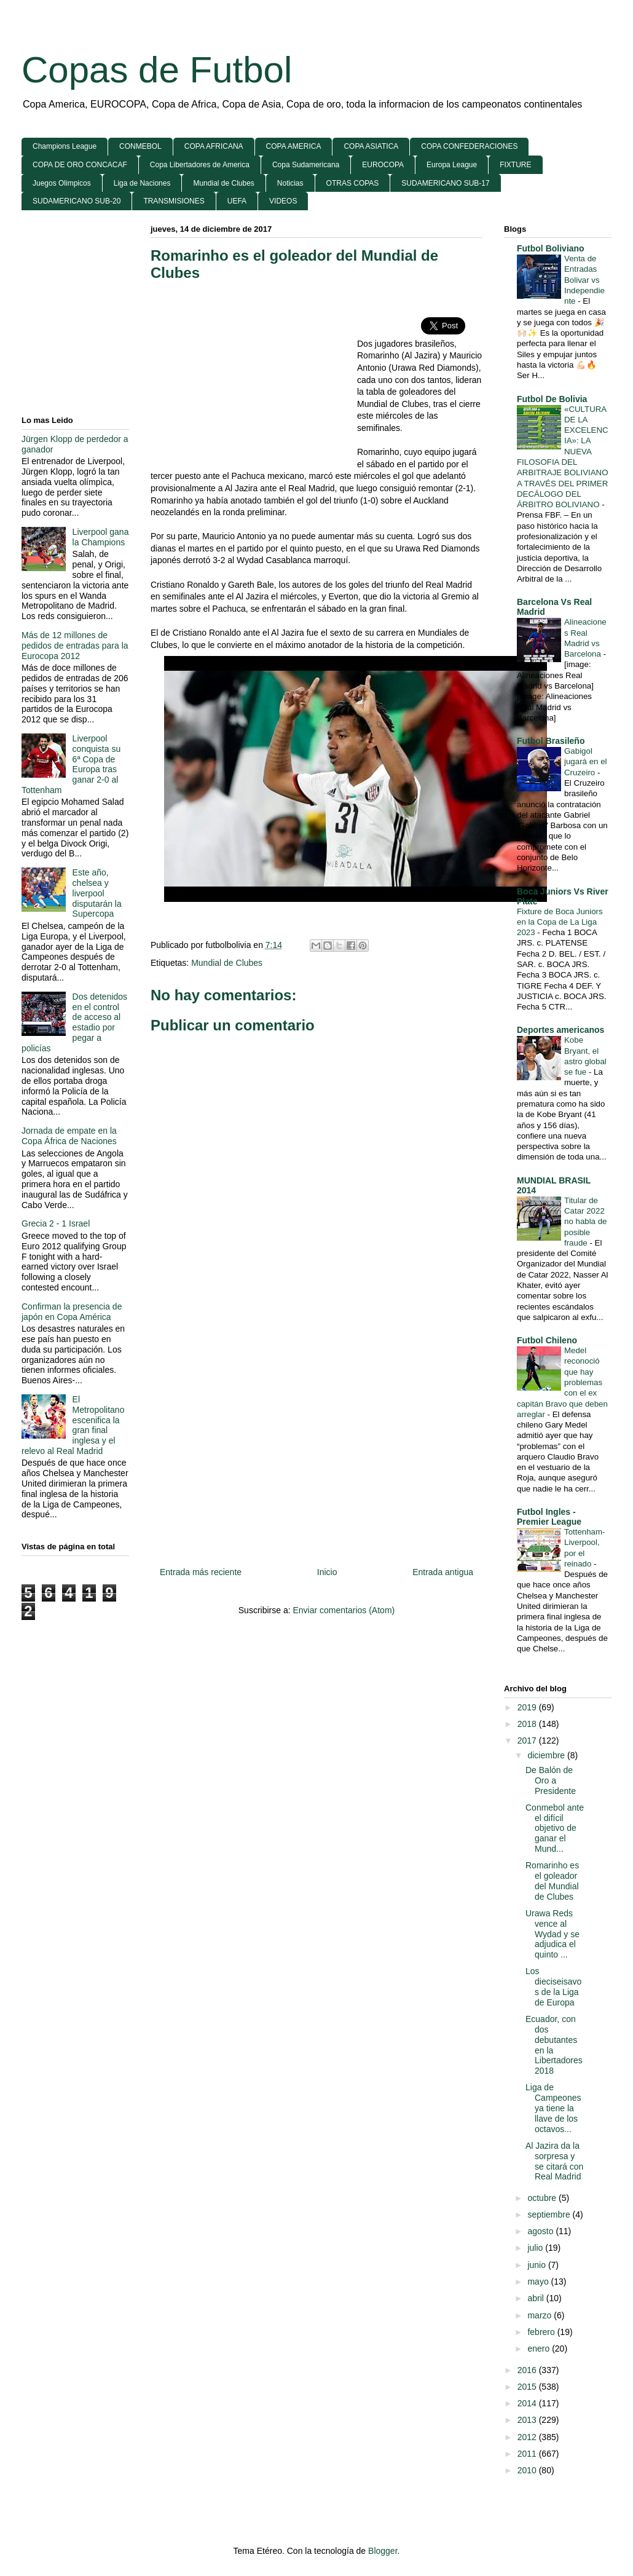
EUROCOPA (383, 164)
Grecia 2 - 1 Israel (56, 1223)
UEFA (236, 201)
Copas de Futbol (157, 69)
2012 (528, 2437)
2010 (528, 2470)
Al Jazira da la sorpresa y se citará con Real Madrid (554, 2161)
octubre (543, 2198)
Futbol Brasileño (550, 741)
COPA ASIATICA (371, 146)
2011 (528, 2454)
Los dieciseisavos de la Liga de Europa (553, 1986)
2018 (528, 1724)
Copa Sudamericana (305, 164)
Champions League (64, 146)
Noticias (290, 183)
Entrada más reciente (201, 1572)
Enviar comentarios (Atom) (344, 1610)
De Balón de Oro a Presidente (550, 1780)
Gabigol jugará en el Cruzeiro (585, 761)
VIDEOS (283, 201)
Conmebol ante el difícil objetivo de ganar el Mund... (554, 1828)
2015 (528, 2387)
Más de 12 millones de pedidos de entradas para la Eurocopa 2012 (75, 645)
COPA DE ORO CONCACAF (80, 164)
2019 (528, 1707)
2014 (528, 2403)
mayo (539, 2281)
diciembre (547, 1755)
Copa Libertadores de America (200, 164)
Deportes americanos (560, 1030)
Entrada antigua (442, 1572)
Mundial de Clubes (223, 183)
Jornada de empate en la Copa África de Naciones (69, 1136)
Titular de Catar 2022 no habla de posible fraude (585, 1221)
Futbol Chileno (547, 1340)
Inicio (327, 1572)
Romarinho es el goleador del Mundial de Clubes (552, 1880)
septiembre (549, 2214)
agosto (541, 2231)
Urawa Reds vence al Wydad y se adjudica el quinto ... (552, 1933)
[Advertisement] (254, 380)
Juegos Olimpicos (62, 183)
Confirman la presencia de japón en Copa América (72, 1312)
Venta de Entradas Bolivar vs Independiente (584, 280)
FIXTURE (515, 164)
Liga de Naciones (142, 183)
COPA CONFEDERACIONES (469, 146)
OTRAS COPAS (352, 183)
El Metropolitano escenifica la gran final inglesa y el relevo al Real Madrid (73, 1425)
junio (537, 2265)
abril (536, 2298)
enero (539, 2348)
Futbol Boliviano (550, 248)
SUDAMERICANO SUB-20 (76, 201)
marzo (540, 2315)
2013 (528, 2420)
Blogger (382, 2551)
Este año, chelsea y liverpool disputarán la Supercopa (97, 893)
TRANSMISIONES (173, 201)
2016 (528, 2370)
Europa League (452, 164)
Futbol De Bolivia (552, 399)
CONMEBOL (140, 146)
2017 (528, 1740)
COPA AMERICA (293, 146)
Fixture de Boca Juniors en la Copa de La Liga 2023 (560, 922)
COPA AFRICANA (213, 146)
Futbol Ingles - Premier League (549, 1517)
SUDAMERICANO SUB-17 (445, 183)
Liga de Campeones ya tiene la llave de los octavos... (553, 2107)
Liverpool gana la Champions (101, 537)
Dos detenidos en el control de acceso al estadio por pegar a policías (74, 1022)
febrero (542, 2332)
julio (536, 2248)
